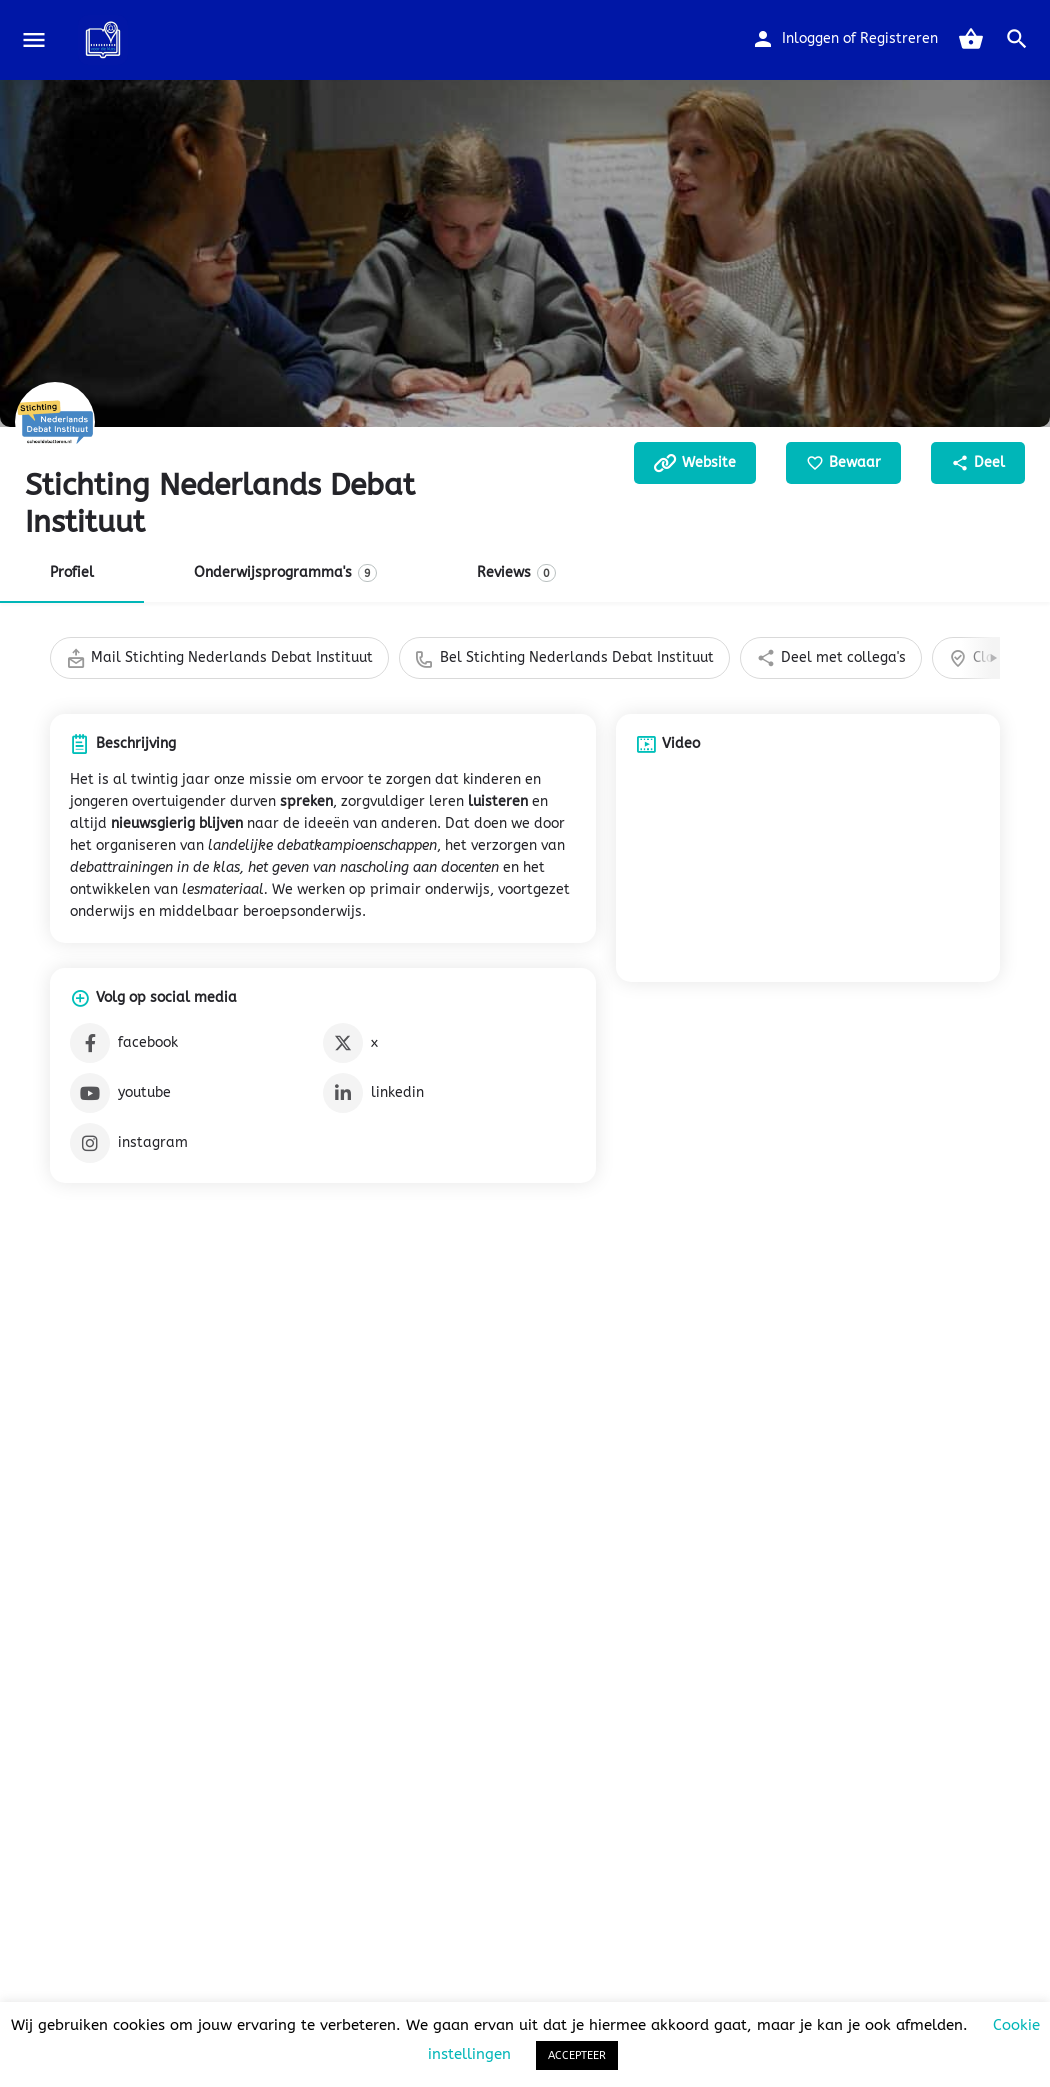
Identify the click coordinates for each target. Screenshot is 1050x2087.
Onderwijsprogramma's (285, 573)
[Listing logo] (55, 422)
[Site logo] (105, 40)
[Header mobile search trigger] (1017, 39)
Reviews (516, 573)
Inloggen (810, 38)
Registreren (899, 38)
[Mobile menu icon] (34, 40)
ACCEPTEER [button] (577, 2055)
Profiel (72, 572)
